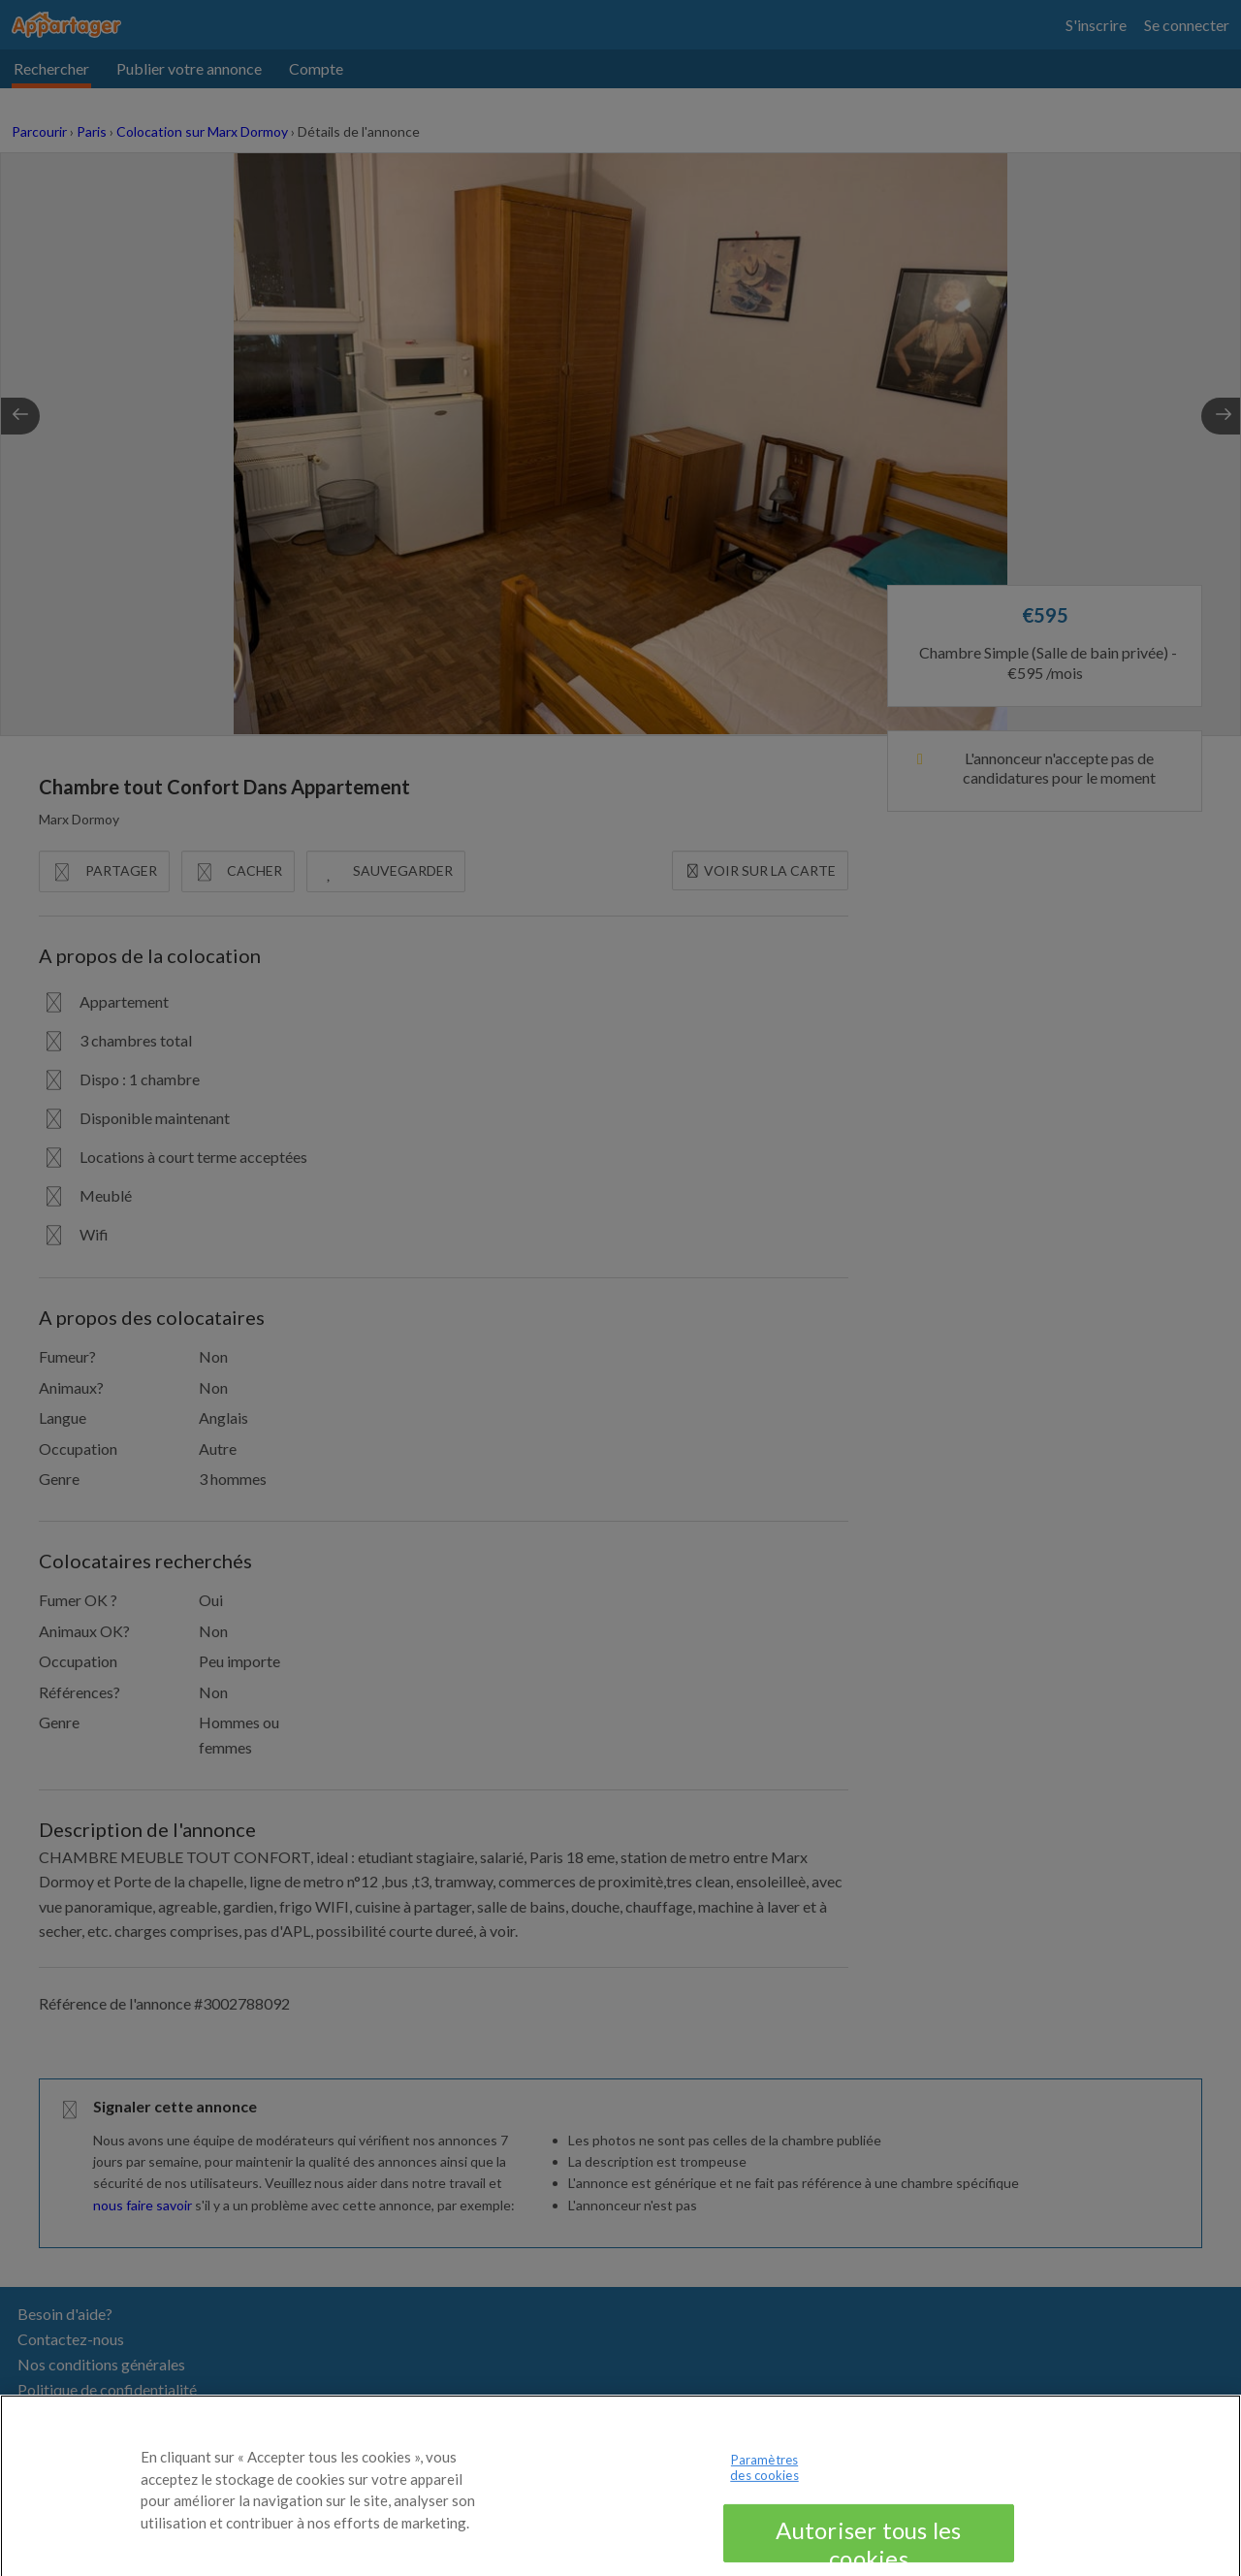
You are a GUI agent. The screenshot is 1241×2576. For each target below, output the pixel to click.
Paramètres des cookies (764, 2488)
